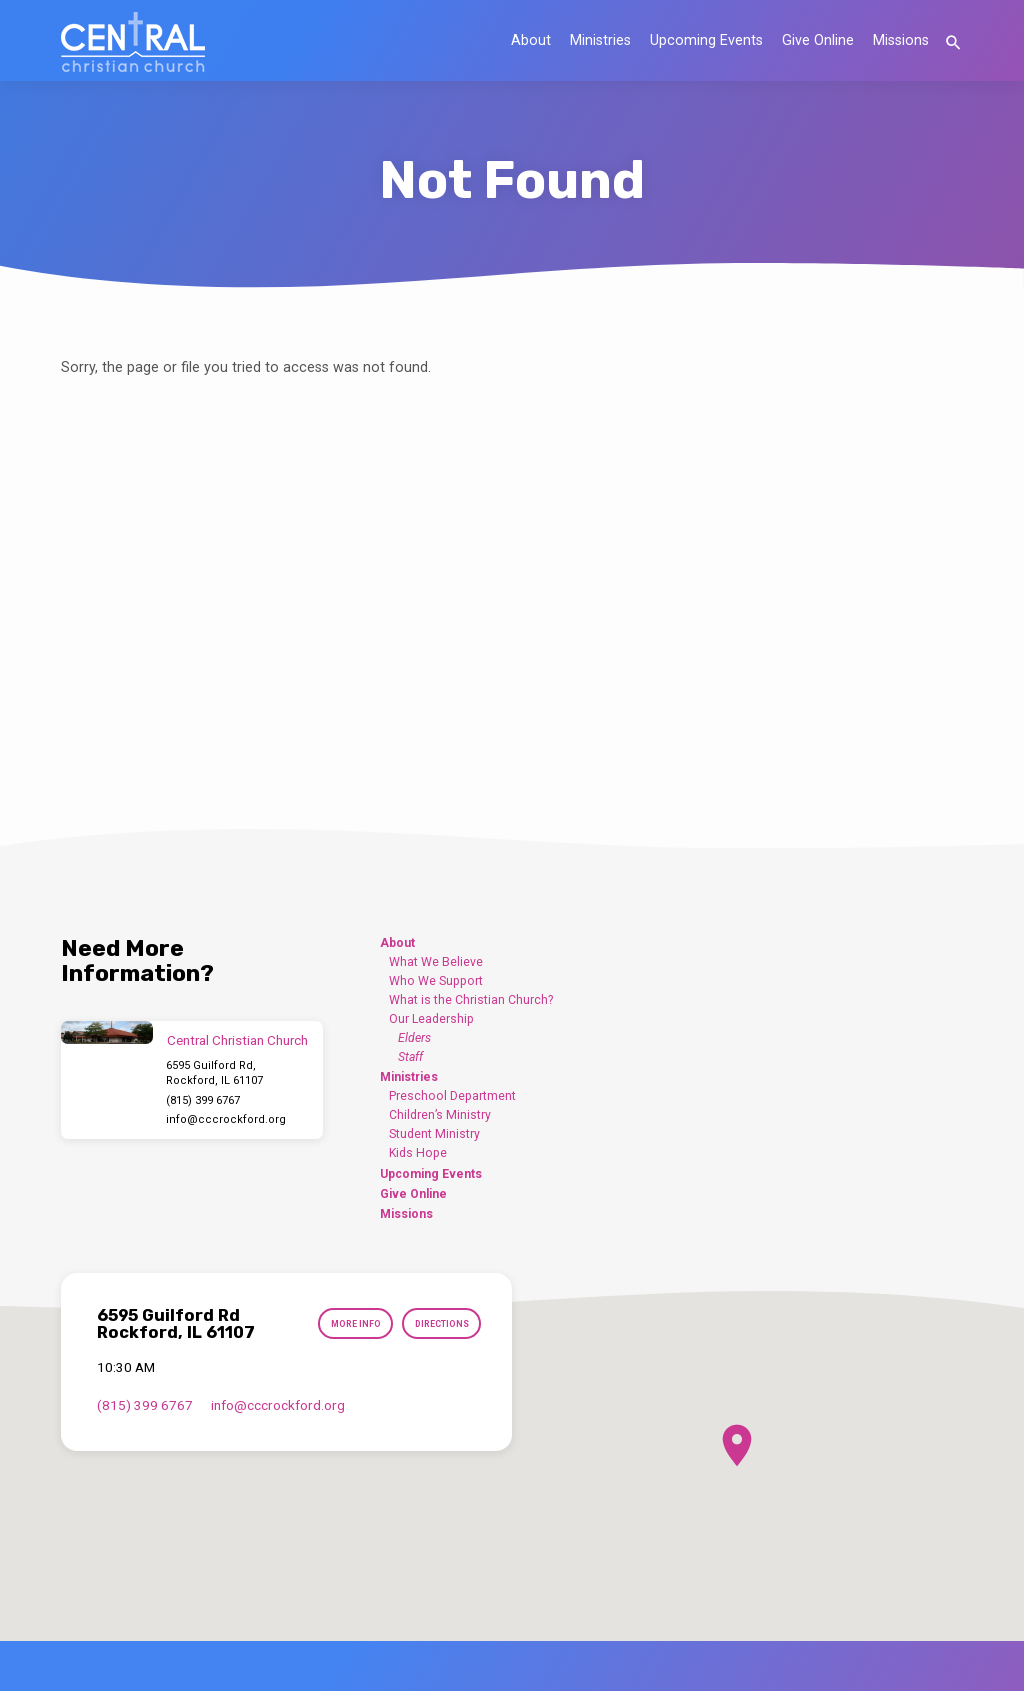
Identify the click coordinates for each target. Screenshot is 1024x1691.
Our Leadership (431, 1019)
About (531, 40)
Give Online (818, 40)
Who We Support (436, 981)
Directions (439, 1324)
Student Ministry (434, 1134)
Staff (410, 1057)
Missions (901, 40)
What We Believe (436, 962)
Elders (414, 1038)
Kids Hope (418, 1153)
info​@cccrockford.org (226, 1119)
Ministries (600, 40)
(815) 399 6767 (203, 1100)
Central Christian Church (237, 1040)
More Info (348, 1324)
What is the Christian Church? (471, 1000)
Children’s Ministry (440, 1115)
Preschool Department (452, 1096)
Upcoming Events (706, 40)
